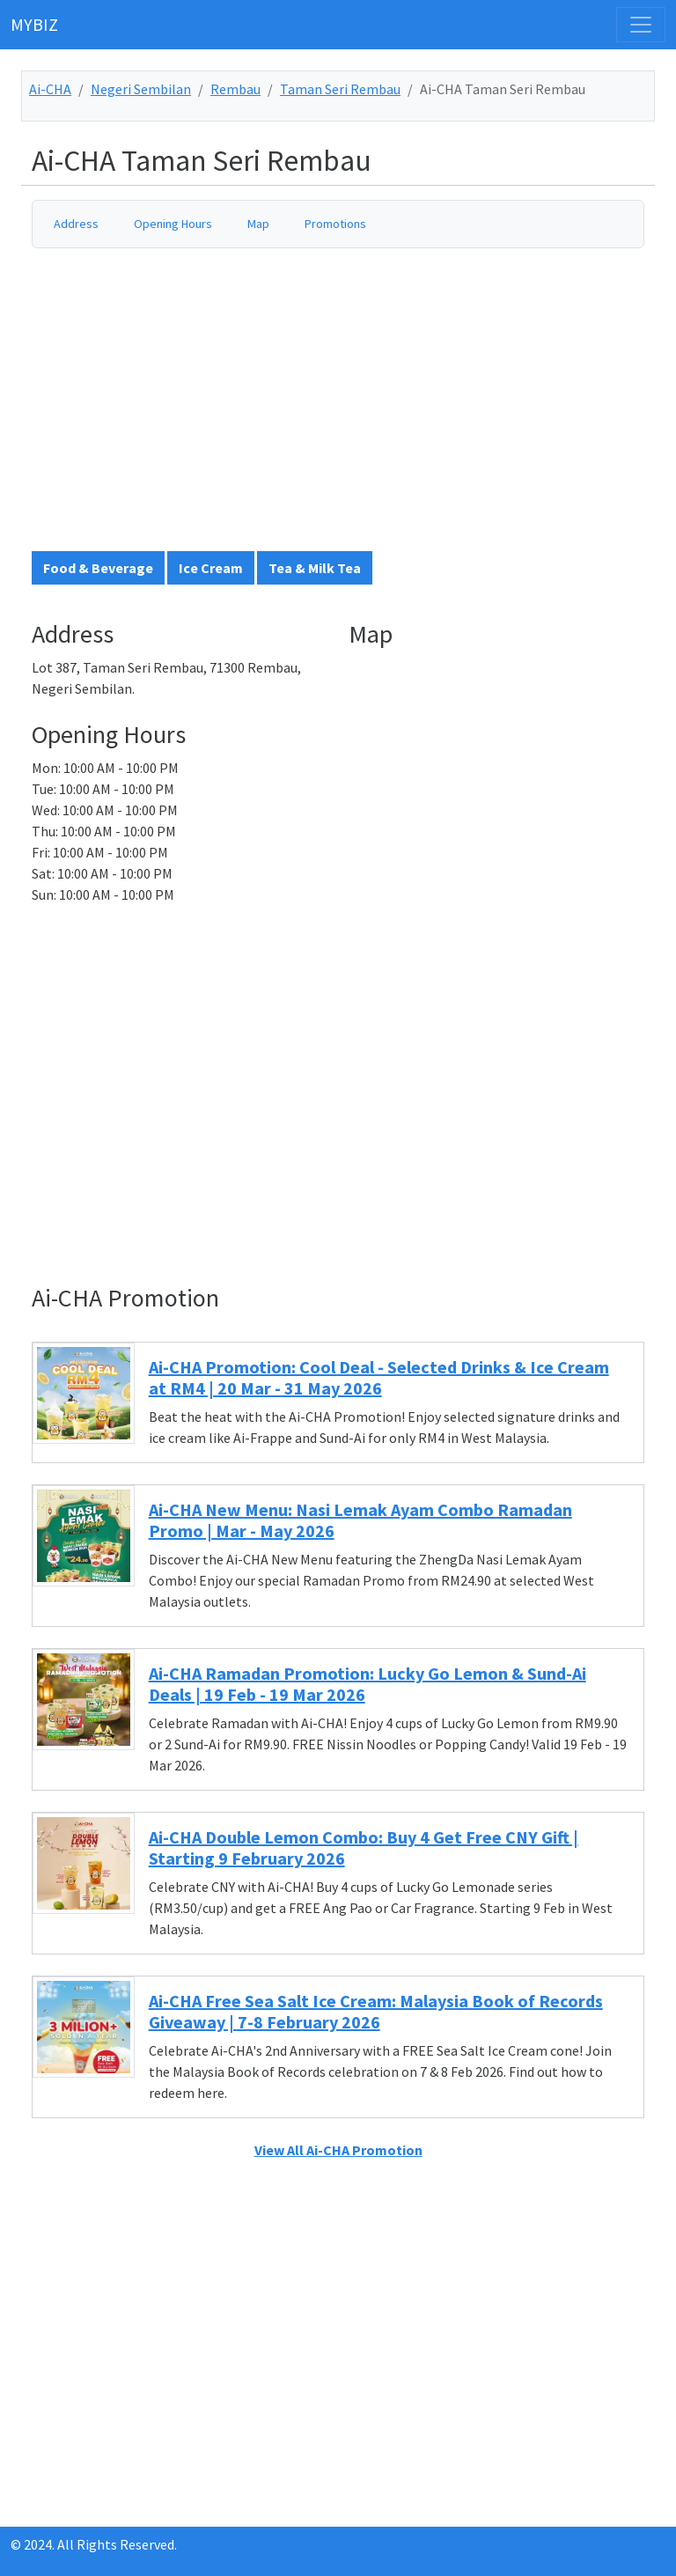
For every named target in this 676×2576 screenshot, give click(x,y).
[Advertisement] (348, 406)
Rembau (235, 89)
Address (76, 224)
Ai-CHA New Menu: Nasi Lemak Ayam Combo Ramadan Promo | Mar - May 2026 (360, 1520)
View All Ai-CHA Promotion (338, 2150)
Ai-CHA (50, 89)
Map (258, 224)
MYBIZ (34, 24)
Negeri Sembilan (141, 89)
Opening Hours (173, 224)
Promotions (335, 224)
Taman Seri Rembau (340, 89)
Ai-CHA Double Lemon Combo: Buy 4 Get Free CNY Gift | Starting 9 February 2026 (363, 1847)
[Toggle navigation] (640, 24)
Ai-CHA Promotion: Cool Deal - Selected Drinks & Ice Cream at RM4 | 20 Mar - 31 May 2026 (379, 1377)
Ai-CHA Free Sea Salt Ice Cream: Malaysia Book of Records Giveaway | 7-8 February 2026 (376, 2011)
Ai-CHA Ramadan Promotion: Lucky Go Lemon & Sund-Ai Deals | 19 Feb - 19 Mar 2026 (367, 1683)
